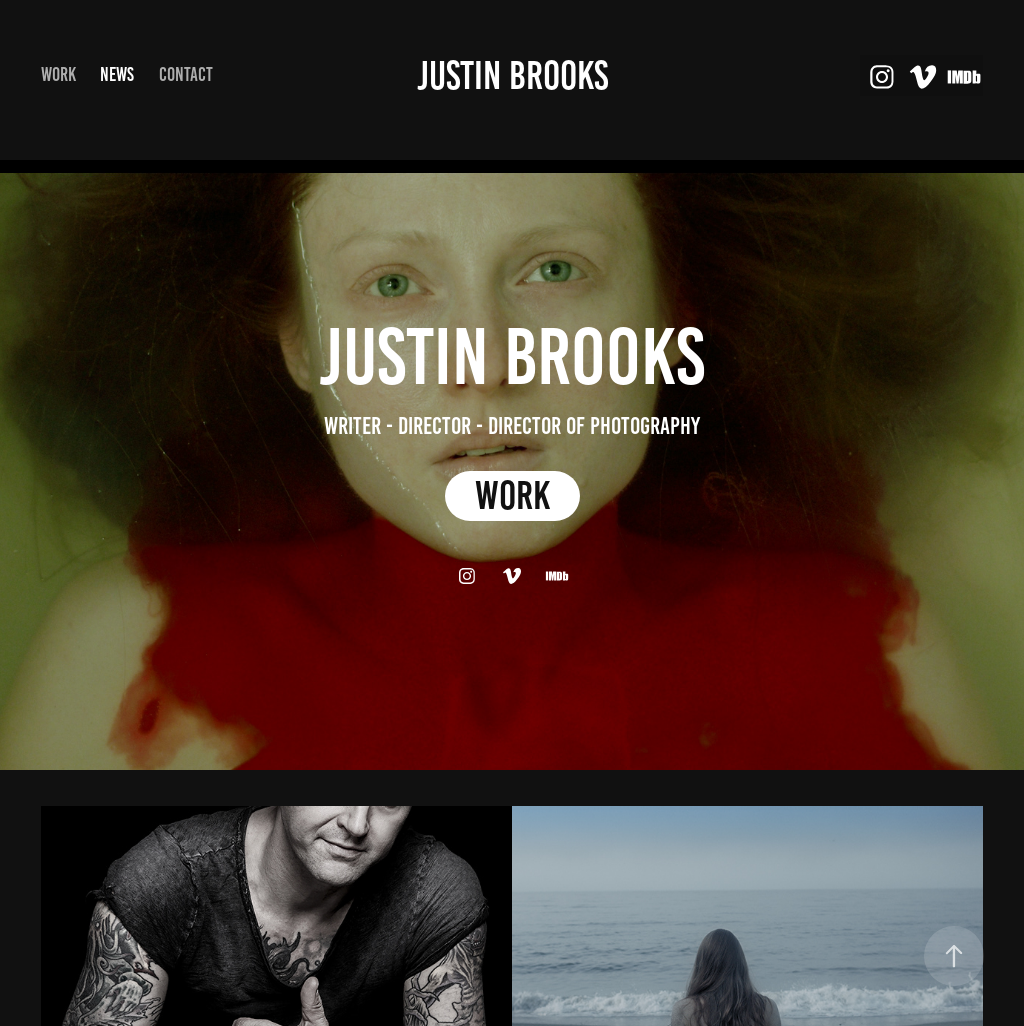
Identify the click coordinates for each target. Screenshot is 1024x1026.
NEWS (117, 74)
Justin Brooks (512, 75)
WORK (512, 495)
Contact (186, 74)
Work (58, 74)
